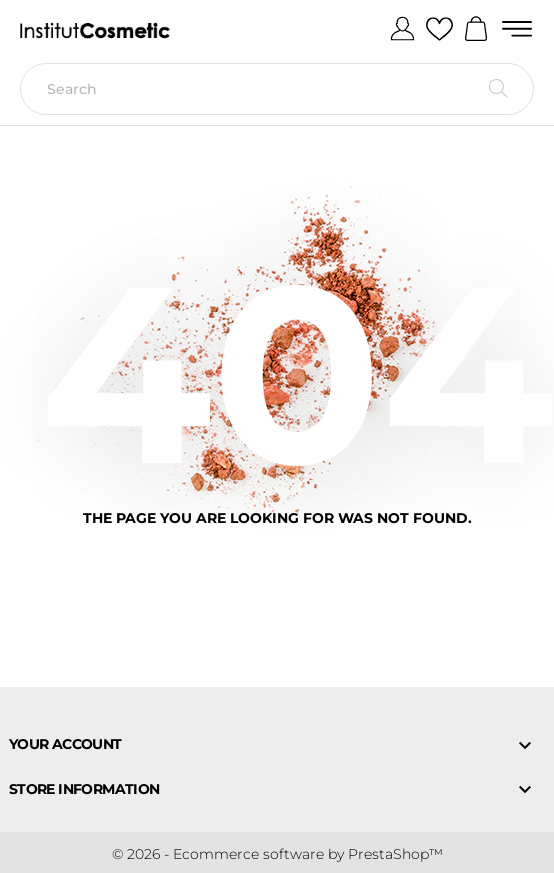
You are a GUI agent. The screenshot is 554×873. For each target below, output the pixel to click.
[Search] (277, 89)
